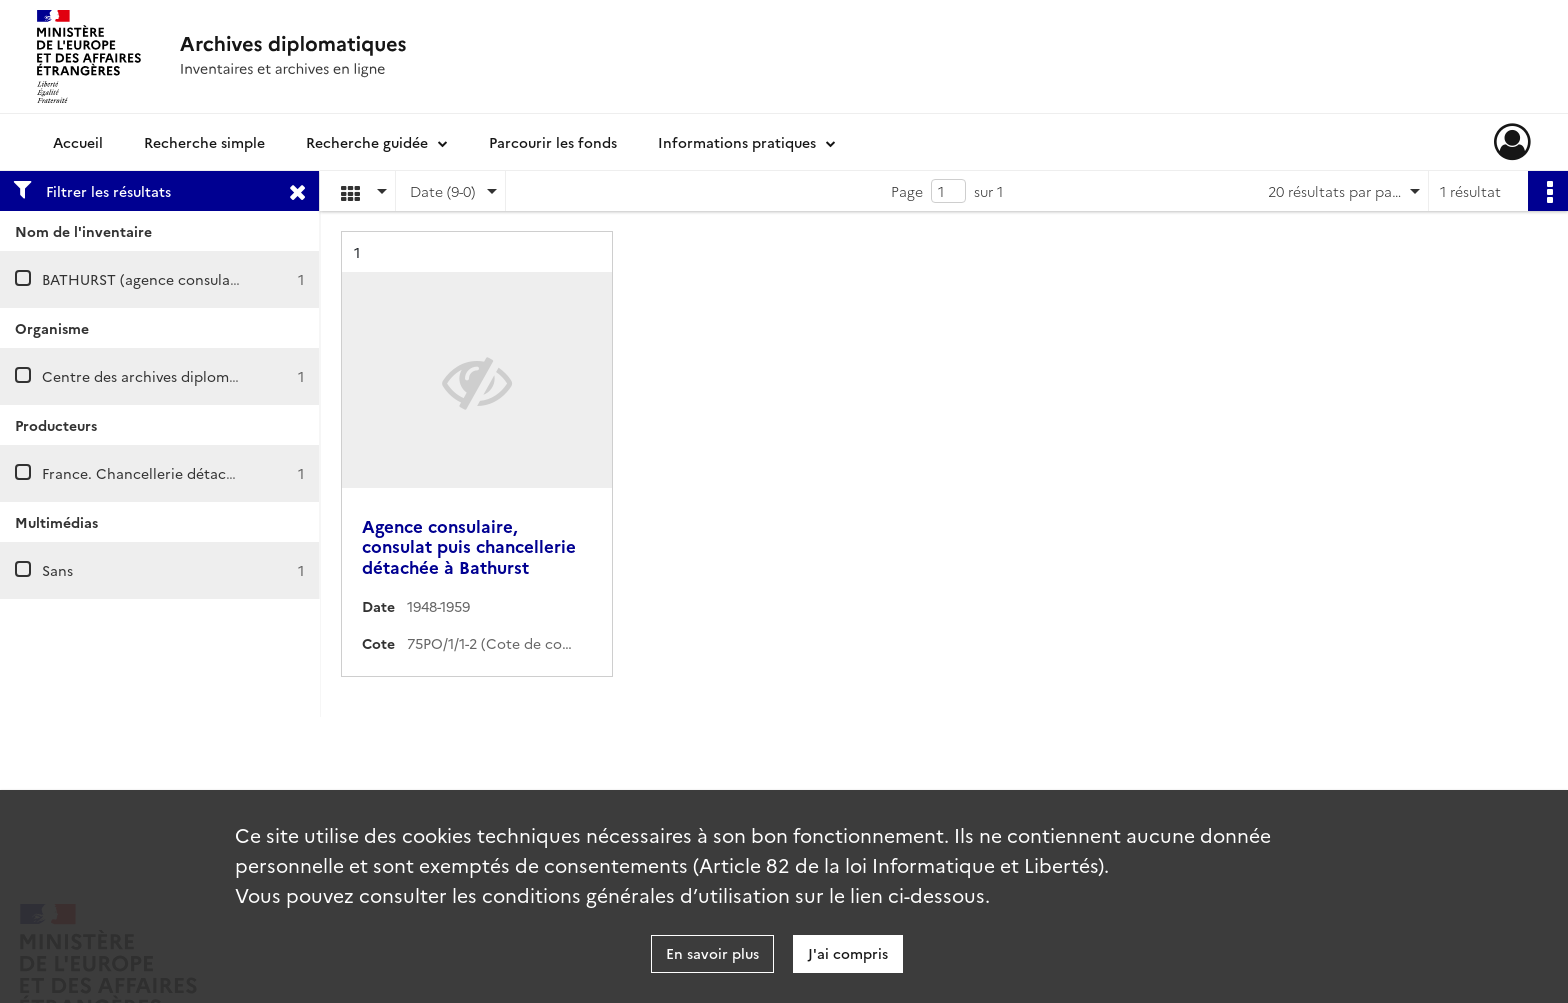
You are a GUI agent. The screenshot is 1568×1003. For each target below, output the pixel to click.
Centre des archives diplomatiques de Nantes (197, 376)
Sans (57, 570)
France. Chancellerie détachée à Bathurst (183, 473)
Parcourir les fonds (553, 142)
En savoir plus (712, 953)
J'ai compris (848, 953)
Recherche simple (204, 142)
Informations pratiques (737, 142)
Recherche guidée (367, 142)
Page (907, 191)
